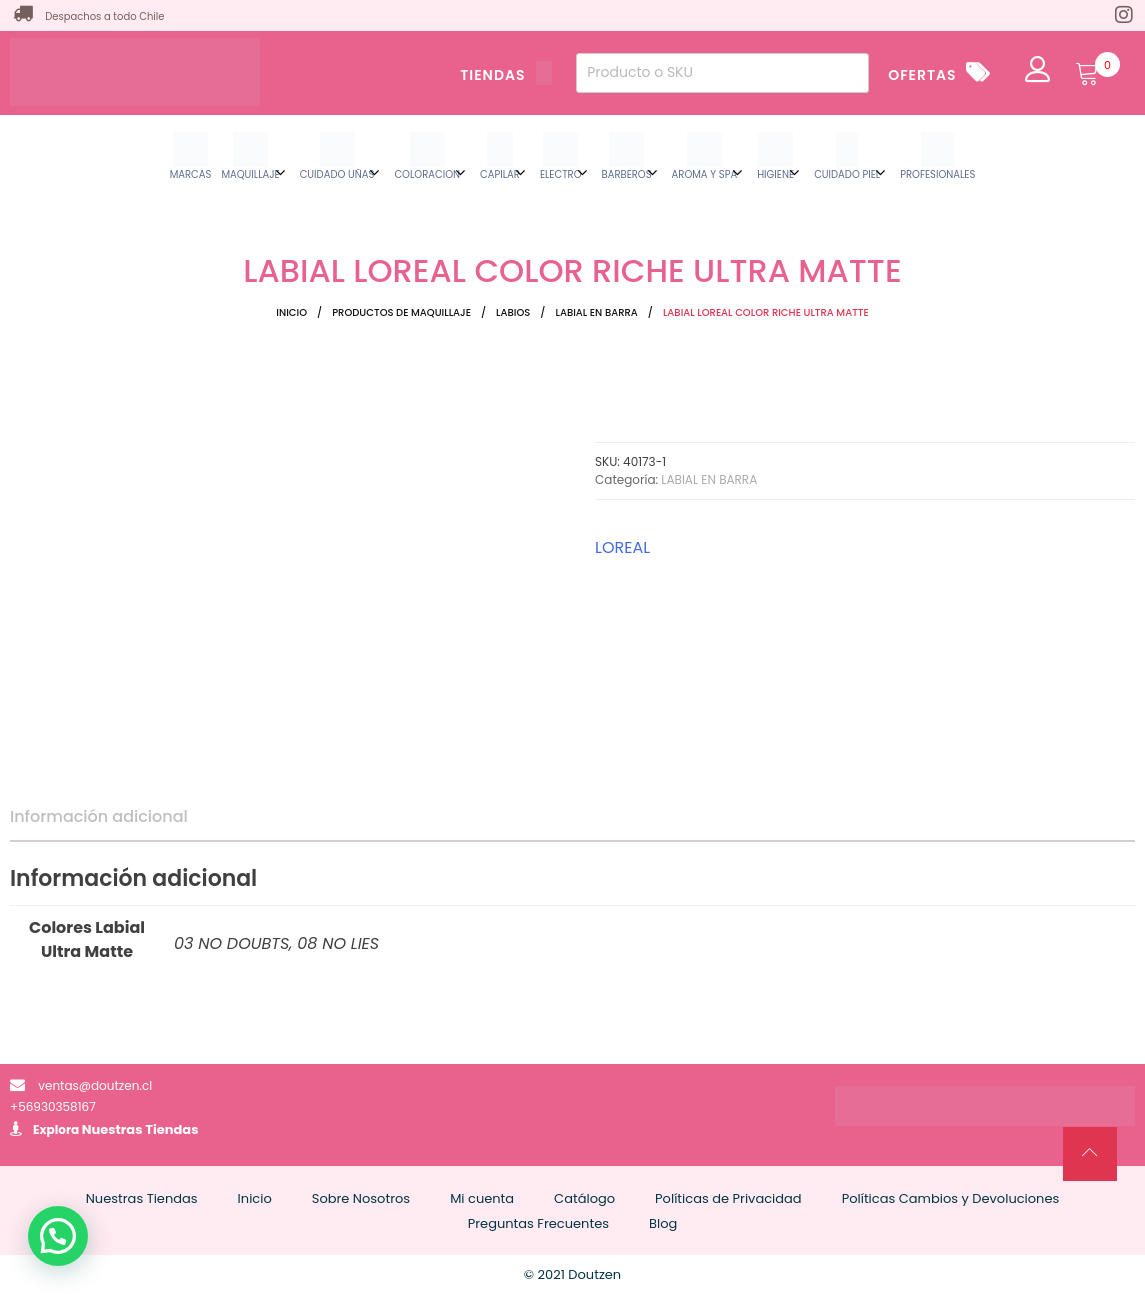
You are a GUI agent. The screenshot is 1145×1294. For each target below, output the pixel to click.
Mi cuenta (482, 1198)
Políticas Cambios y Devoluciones (951, 1198)
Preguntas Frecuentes (538, 1223)
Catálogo (584, 1198)
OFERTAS (922, 75)
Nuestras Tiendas (140, 1129)
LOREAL (622, 547)
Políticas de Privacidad (728, 1198)
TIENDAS (506, 75)
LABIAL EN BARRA (596, 312)
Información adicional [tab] (99, 816)
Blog (663, 1223)
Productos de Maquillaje (401, 312)
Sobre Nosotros (361, 1198)
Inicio (291, 312)
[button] (58, 1236)
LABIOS (513, 312)
